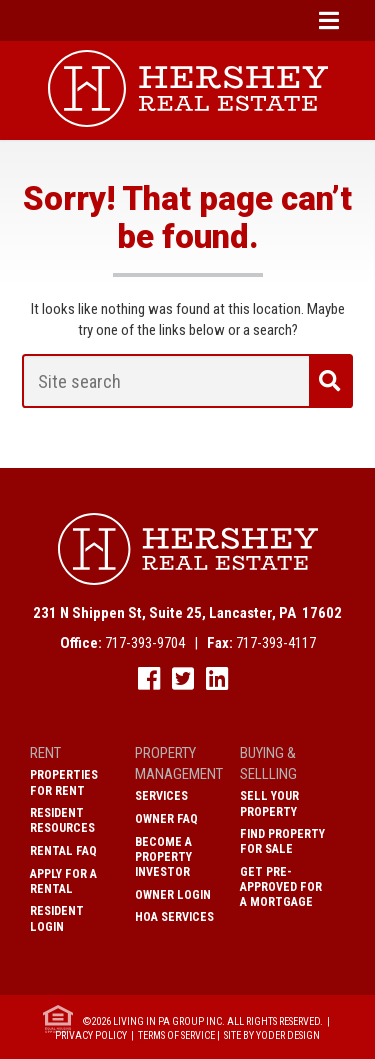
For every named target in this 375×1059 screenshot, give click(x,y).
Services (161, 796)
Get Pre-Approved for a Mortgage (281, 887)
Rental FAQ (63, 851)
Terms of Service (176, 1035)
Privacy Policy (91, 1035)
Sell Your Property (269, 803)
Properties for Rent (64, 782)
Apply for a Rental (63, 881)
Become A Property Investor (163, 857)
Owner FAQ (166, 819)
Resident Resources (62, 820)
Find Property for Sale (282, 841)
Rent (45, 753)
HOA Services (174, 917)
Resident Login (57, 918)
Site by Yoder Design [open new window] (272, 1035)
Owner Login (173, 895)
